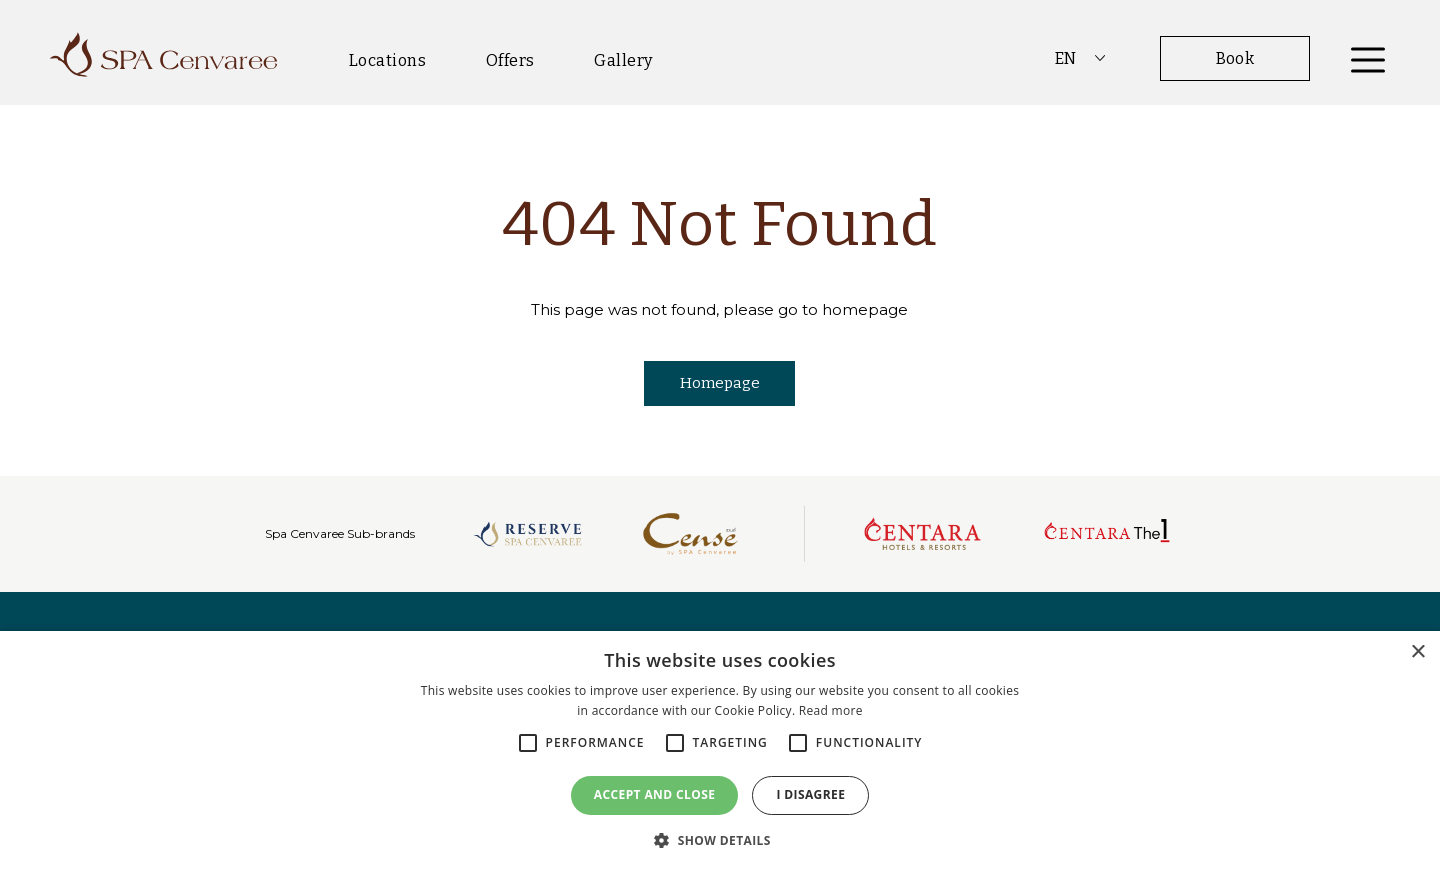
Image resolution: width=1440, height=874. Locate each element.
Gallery (623, 60)
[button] (720, 840)
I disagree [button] (810, 794)
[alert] (720, 752)
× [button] (1417, 652)
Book (1235, 58)
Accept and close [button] (655, 794)
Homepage (720, 383)
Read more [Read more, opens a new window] (831, 710)
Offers (510, 60)
